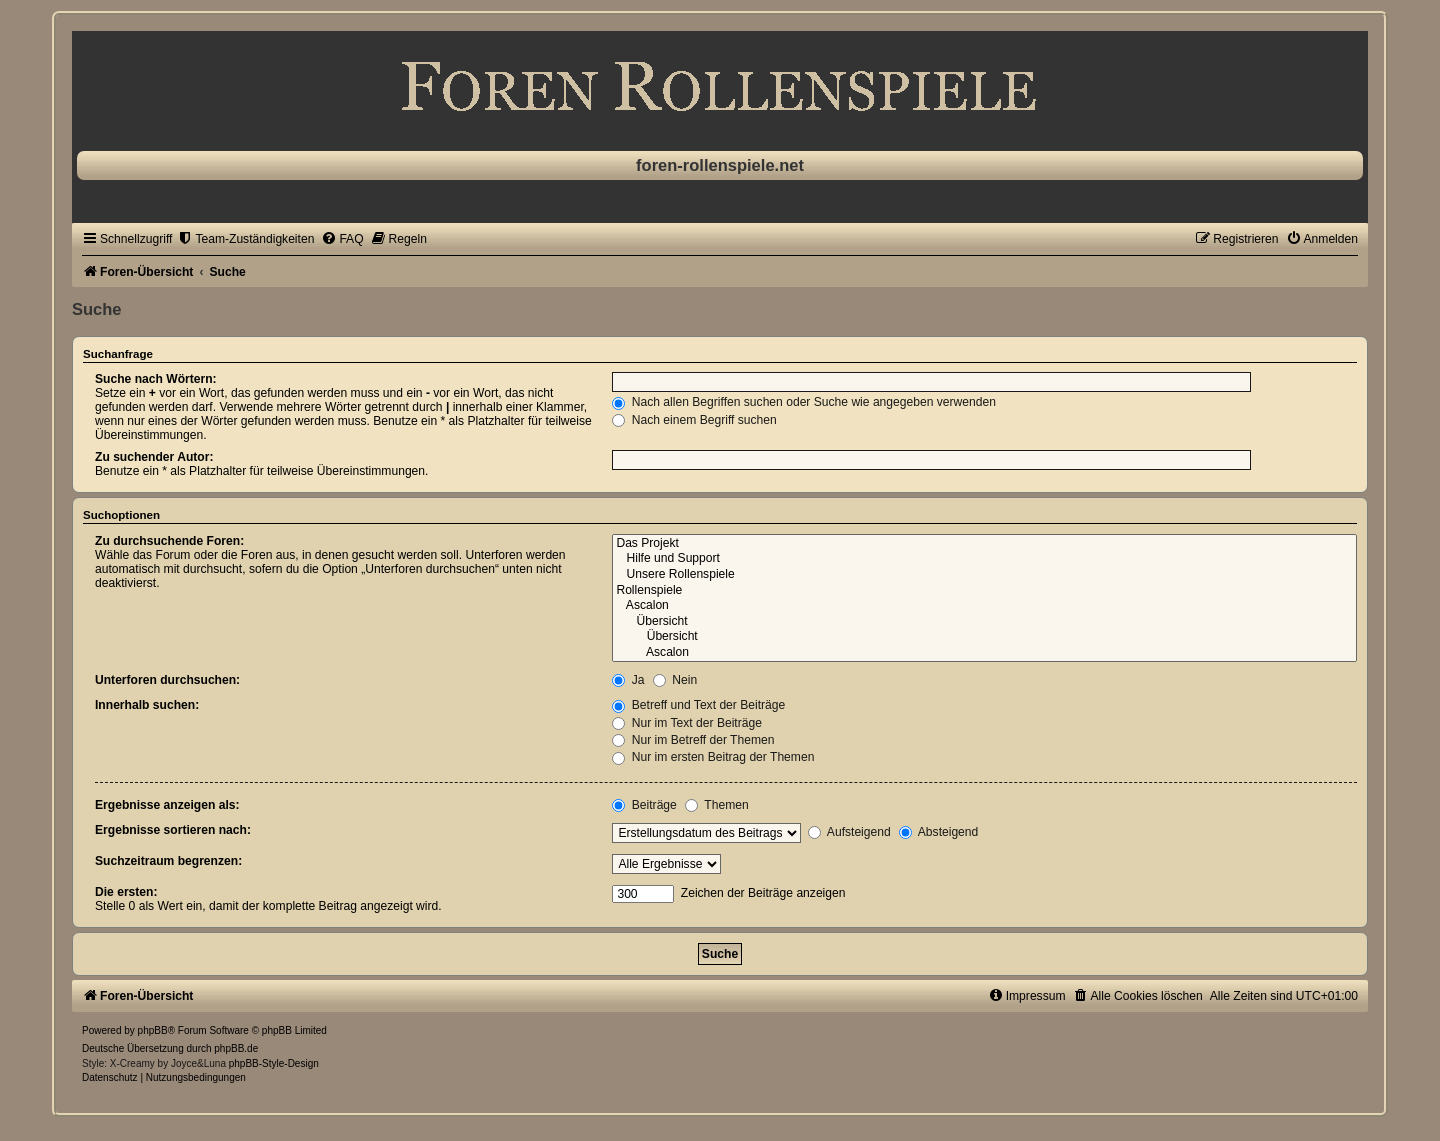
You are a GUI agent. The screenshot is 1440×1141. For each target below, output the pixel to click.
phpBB (153, 1030)
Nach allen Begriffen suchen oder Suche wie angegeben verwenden (804, 402)
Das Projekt (984, 544)
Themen (717, 805)
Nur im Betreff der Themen (693, 740)
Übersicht (984, 622)
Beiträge (644, 805)
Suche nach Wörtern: (156, 379)
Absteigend (938, 832)
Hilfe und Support (984, 559)
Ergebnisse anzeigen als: (167, 805)
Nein (675, 680)
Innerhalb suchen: (147, 705)
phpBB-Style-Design (274, 1063)
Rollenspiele (984, 591)
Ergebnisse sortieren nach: (173, 830)
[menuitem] (245, 239)
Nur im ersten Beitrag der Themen (713, 757)
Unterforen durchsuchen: (167, 680)
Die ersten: (126, 892)
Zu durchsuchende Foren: (169, 541)
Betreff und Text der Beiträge (698, 705)
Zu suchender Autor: (154, 457)
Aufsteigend (849, 832)
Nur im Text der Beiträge (687, 723)
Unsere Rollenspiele (984, 575)
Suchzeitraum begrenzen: (168, 861)
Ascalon (984, 606)
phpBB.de (236, 1048)
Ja (628, 680)
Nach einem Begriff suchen (694, 420)
